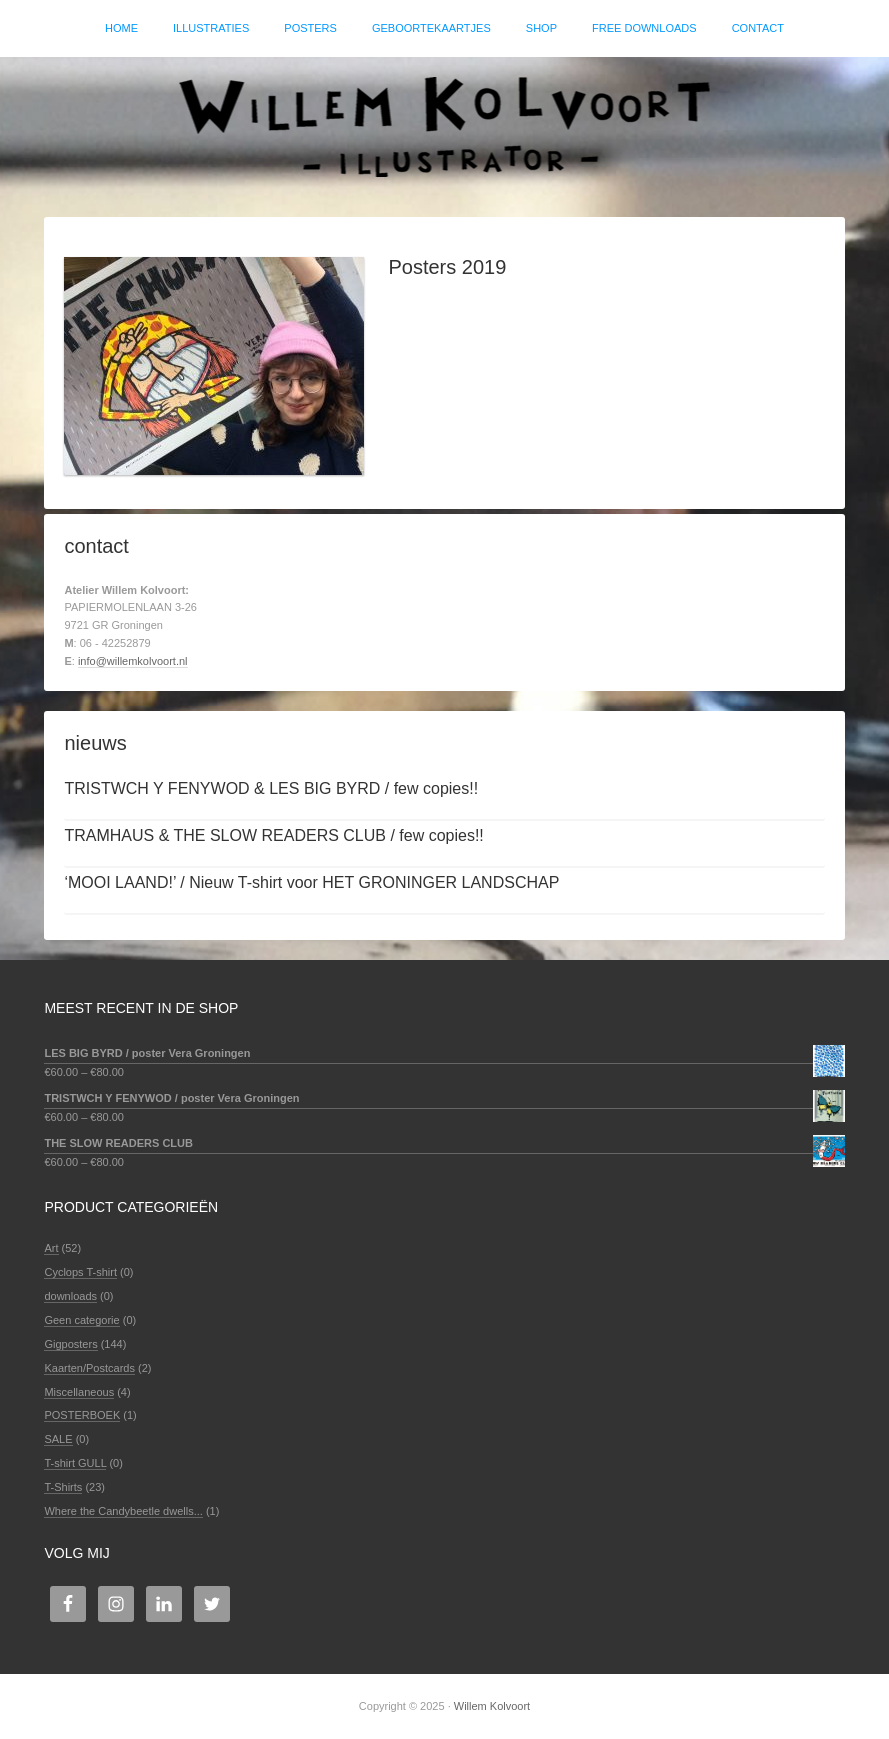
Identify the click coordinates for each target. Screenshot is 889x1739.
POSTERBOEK (82, 1415)
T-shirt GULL (75, 1463)
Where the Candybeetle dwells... (123, 1511)
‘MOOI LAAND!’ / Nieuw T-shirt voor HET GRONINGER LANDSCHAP (311, 882)
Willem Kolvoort (444, 127)
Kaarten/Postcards (89, 1368)
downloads (70, 1296)
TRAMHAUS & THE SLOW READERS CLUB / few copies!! (273, 835)
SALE (58, 1439)
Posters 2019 (447, 267)
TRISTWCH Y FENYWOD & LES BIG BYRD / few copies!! (271, 788)
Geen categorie (81, 1320)
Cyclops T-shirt (80, 1272)
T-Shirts (63, 1487)
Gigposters (70, 1344)
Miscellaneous (79, 1392)
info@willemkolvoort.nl (133, 661)
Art (51, 1248)
